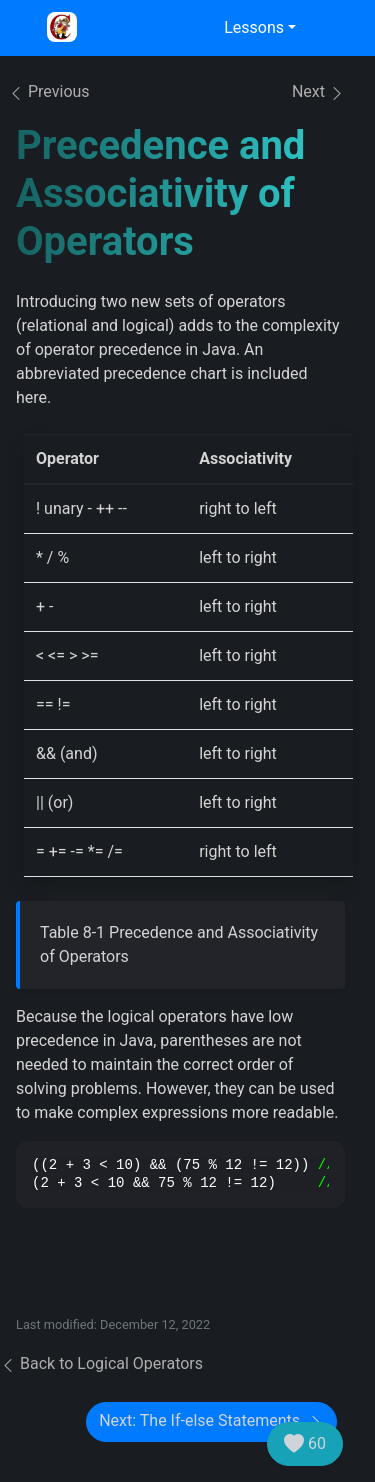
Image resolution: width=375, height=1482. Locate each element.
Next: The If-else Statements (211, 1421)
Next (318, 92)
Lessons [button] (254, 27)
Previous (49, 91)
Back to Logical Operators (101, 1363)
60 (305, 1444)
